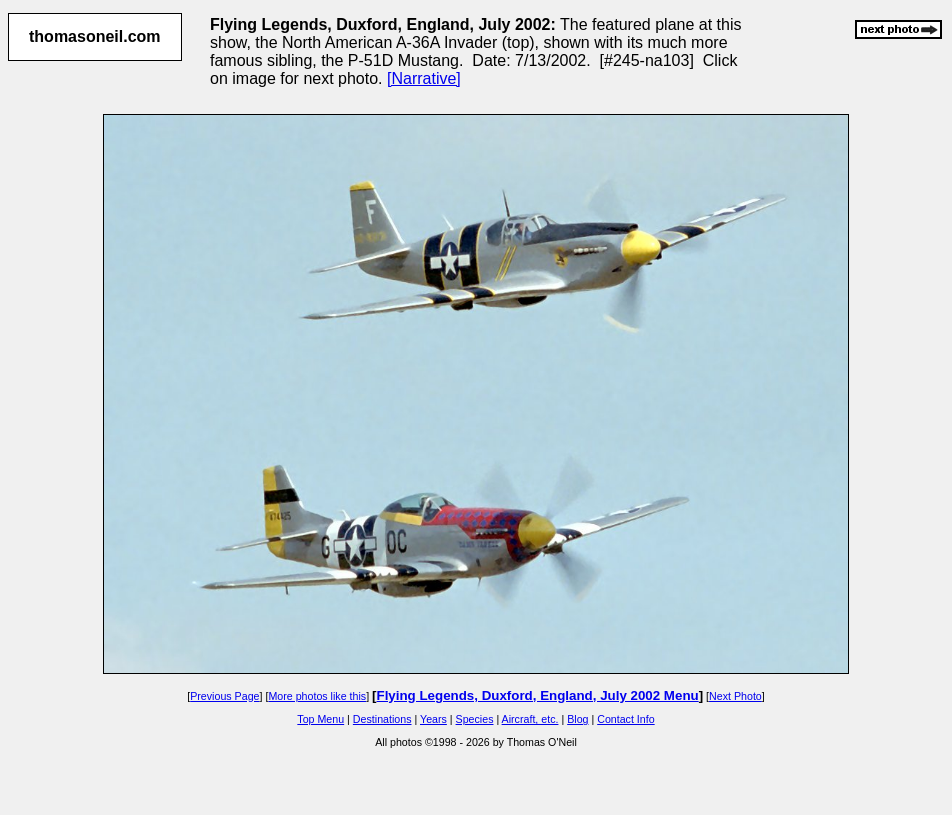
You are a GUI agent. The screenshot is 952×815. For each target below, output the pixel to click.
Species (475, 719)
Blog (577, 719)
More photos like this (317, 696)
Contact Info (625, 719)
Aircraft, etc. (530, 719)
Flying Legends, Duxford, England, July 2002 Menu (538, 695)
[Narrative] (424, 78)
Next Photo (735, 696)
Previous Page (224, 696)
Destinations (382, 719)
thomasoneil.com (95, 36)
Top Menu (320, 719)
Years (433, 719)
